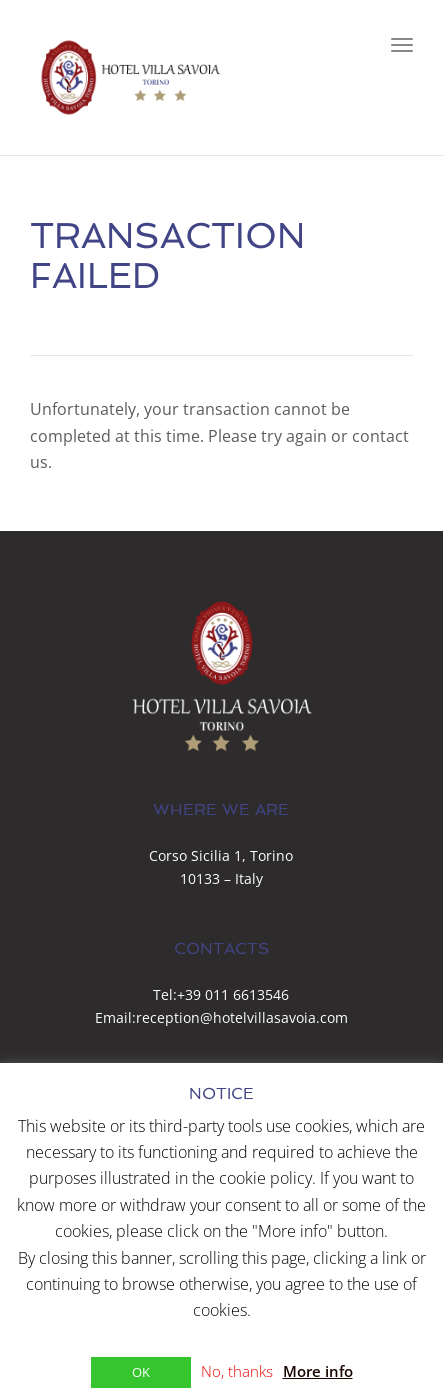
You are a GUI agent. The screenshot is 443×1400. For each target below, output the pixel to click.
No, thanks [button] (237, 1371)
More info (318, 1371)
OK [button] (141, 1372)
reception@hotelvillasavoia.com (242, 1017)
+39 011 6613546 (233, 994)
